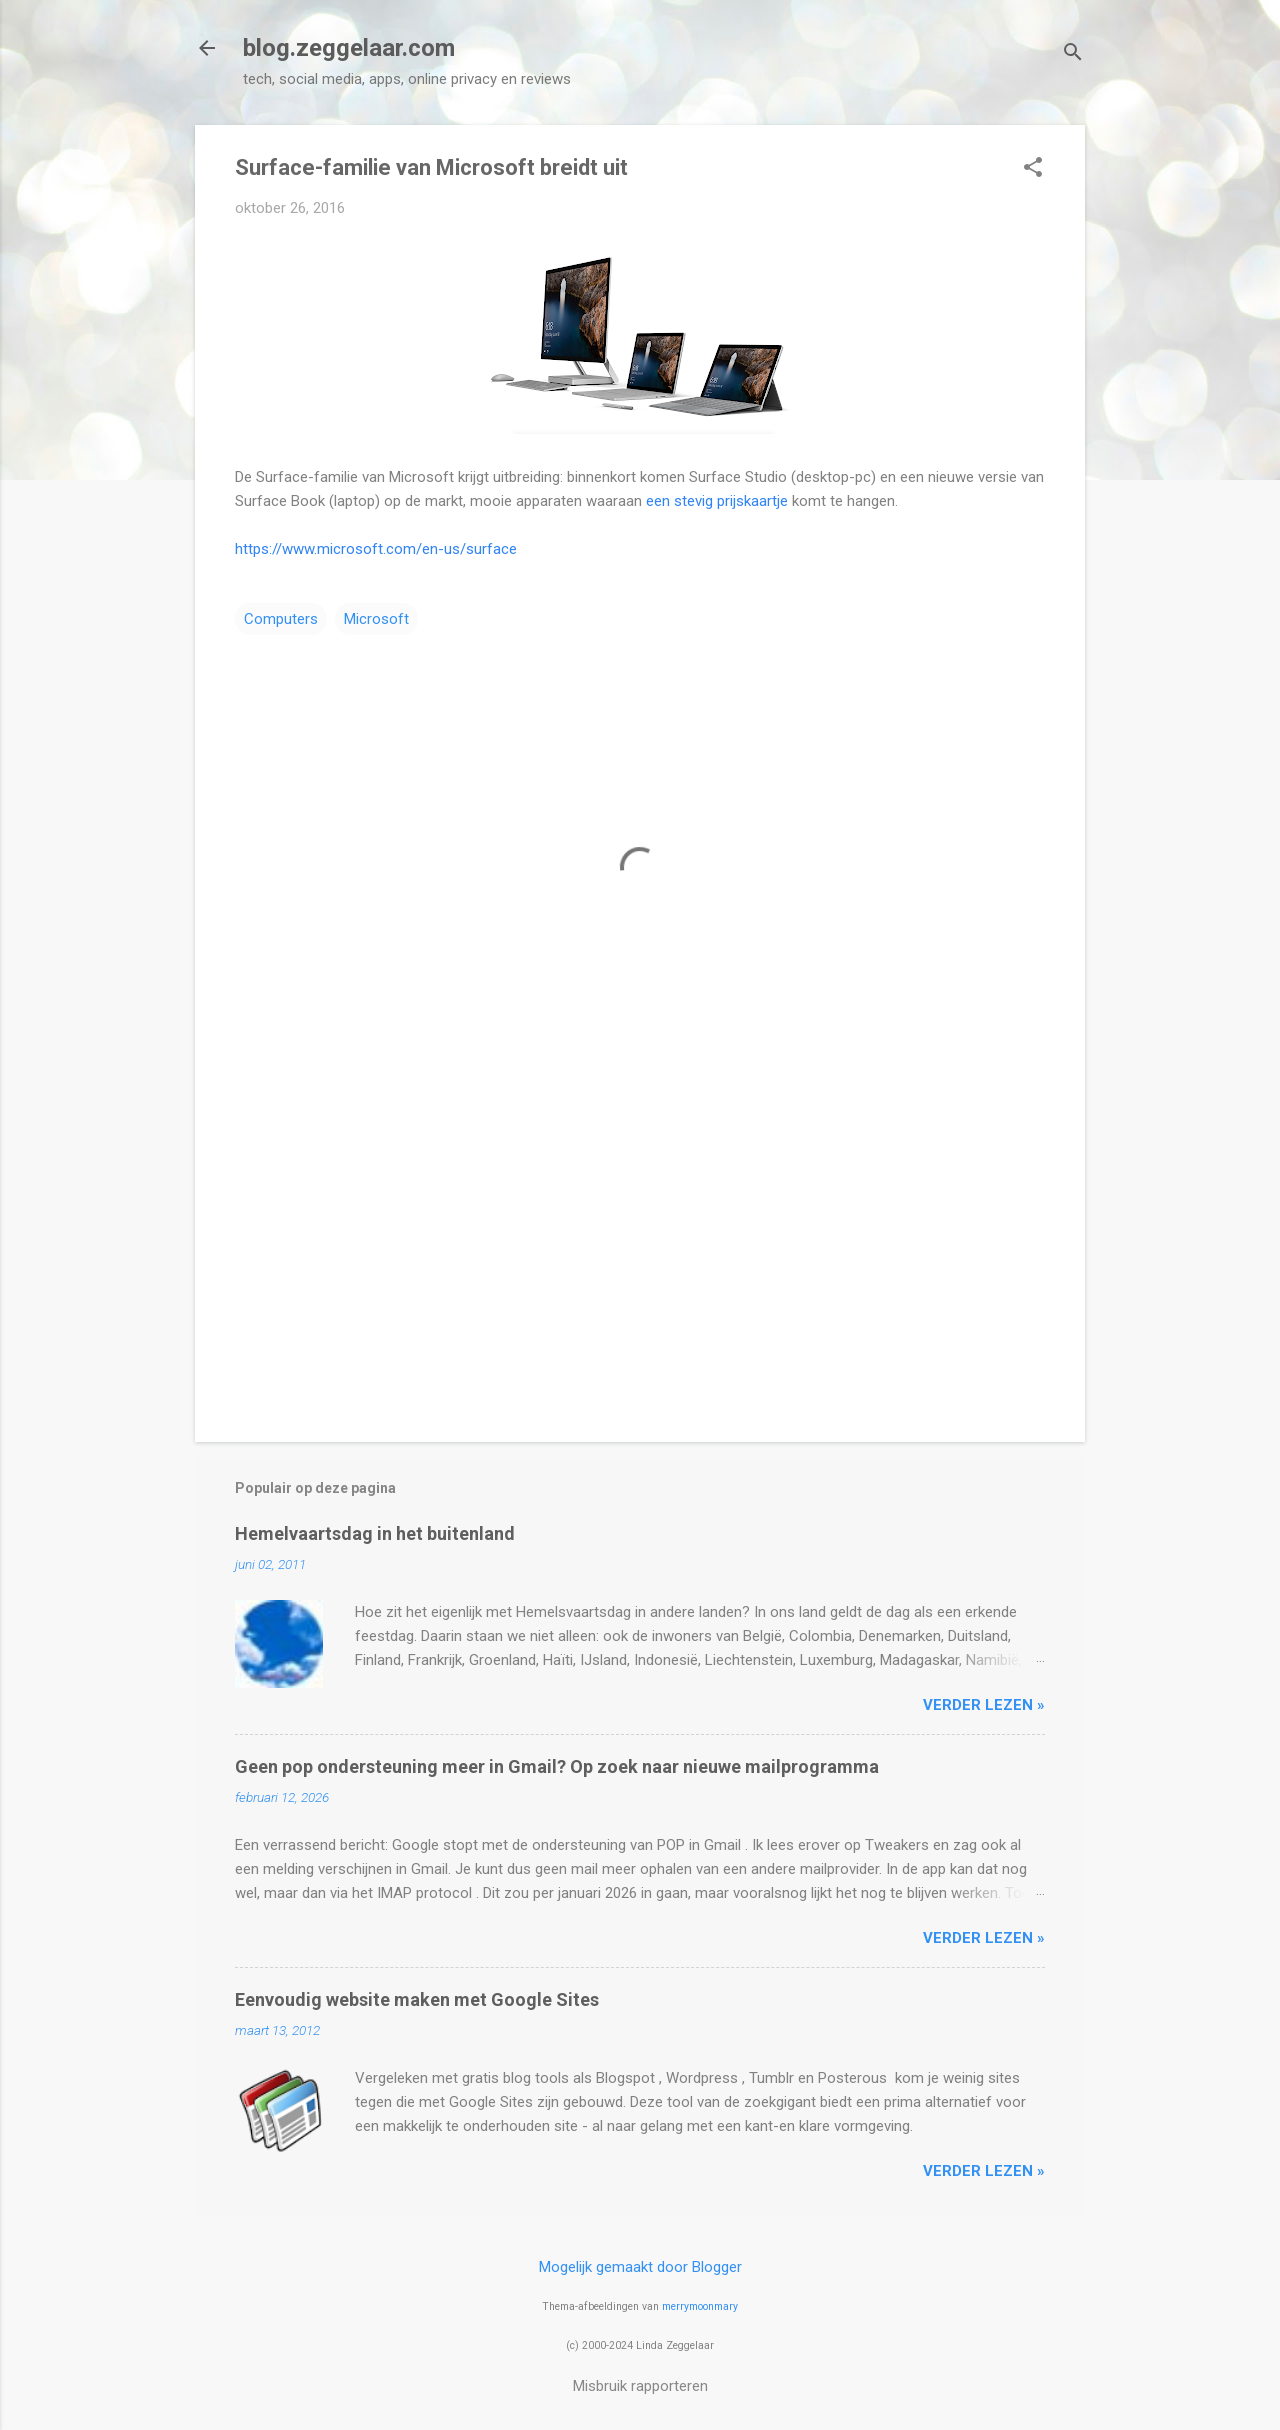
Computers (281, 619)
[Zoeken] (1073, 54)
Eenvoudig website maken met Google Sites (417, 1999)
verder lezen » (984, 1705)
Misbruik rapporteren (640, 2386)
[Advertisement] (640, 1256)
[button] (1033, 169)
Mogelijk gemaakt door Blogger (640, 2267)
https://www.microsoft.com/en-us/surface (376, 549)
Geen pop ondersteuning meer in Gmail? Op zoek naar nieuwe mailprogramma (557, 1766)
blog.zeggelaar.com (349, 48)
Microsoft (376, 619)
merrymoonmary (700, 2306)
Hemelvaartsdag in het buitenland (375, 1533)
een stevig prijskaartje (717, 501)
